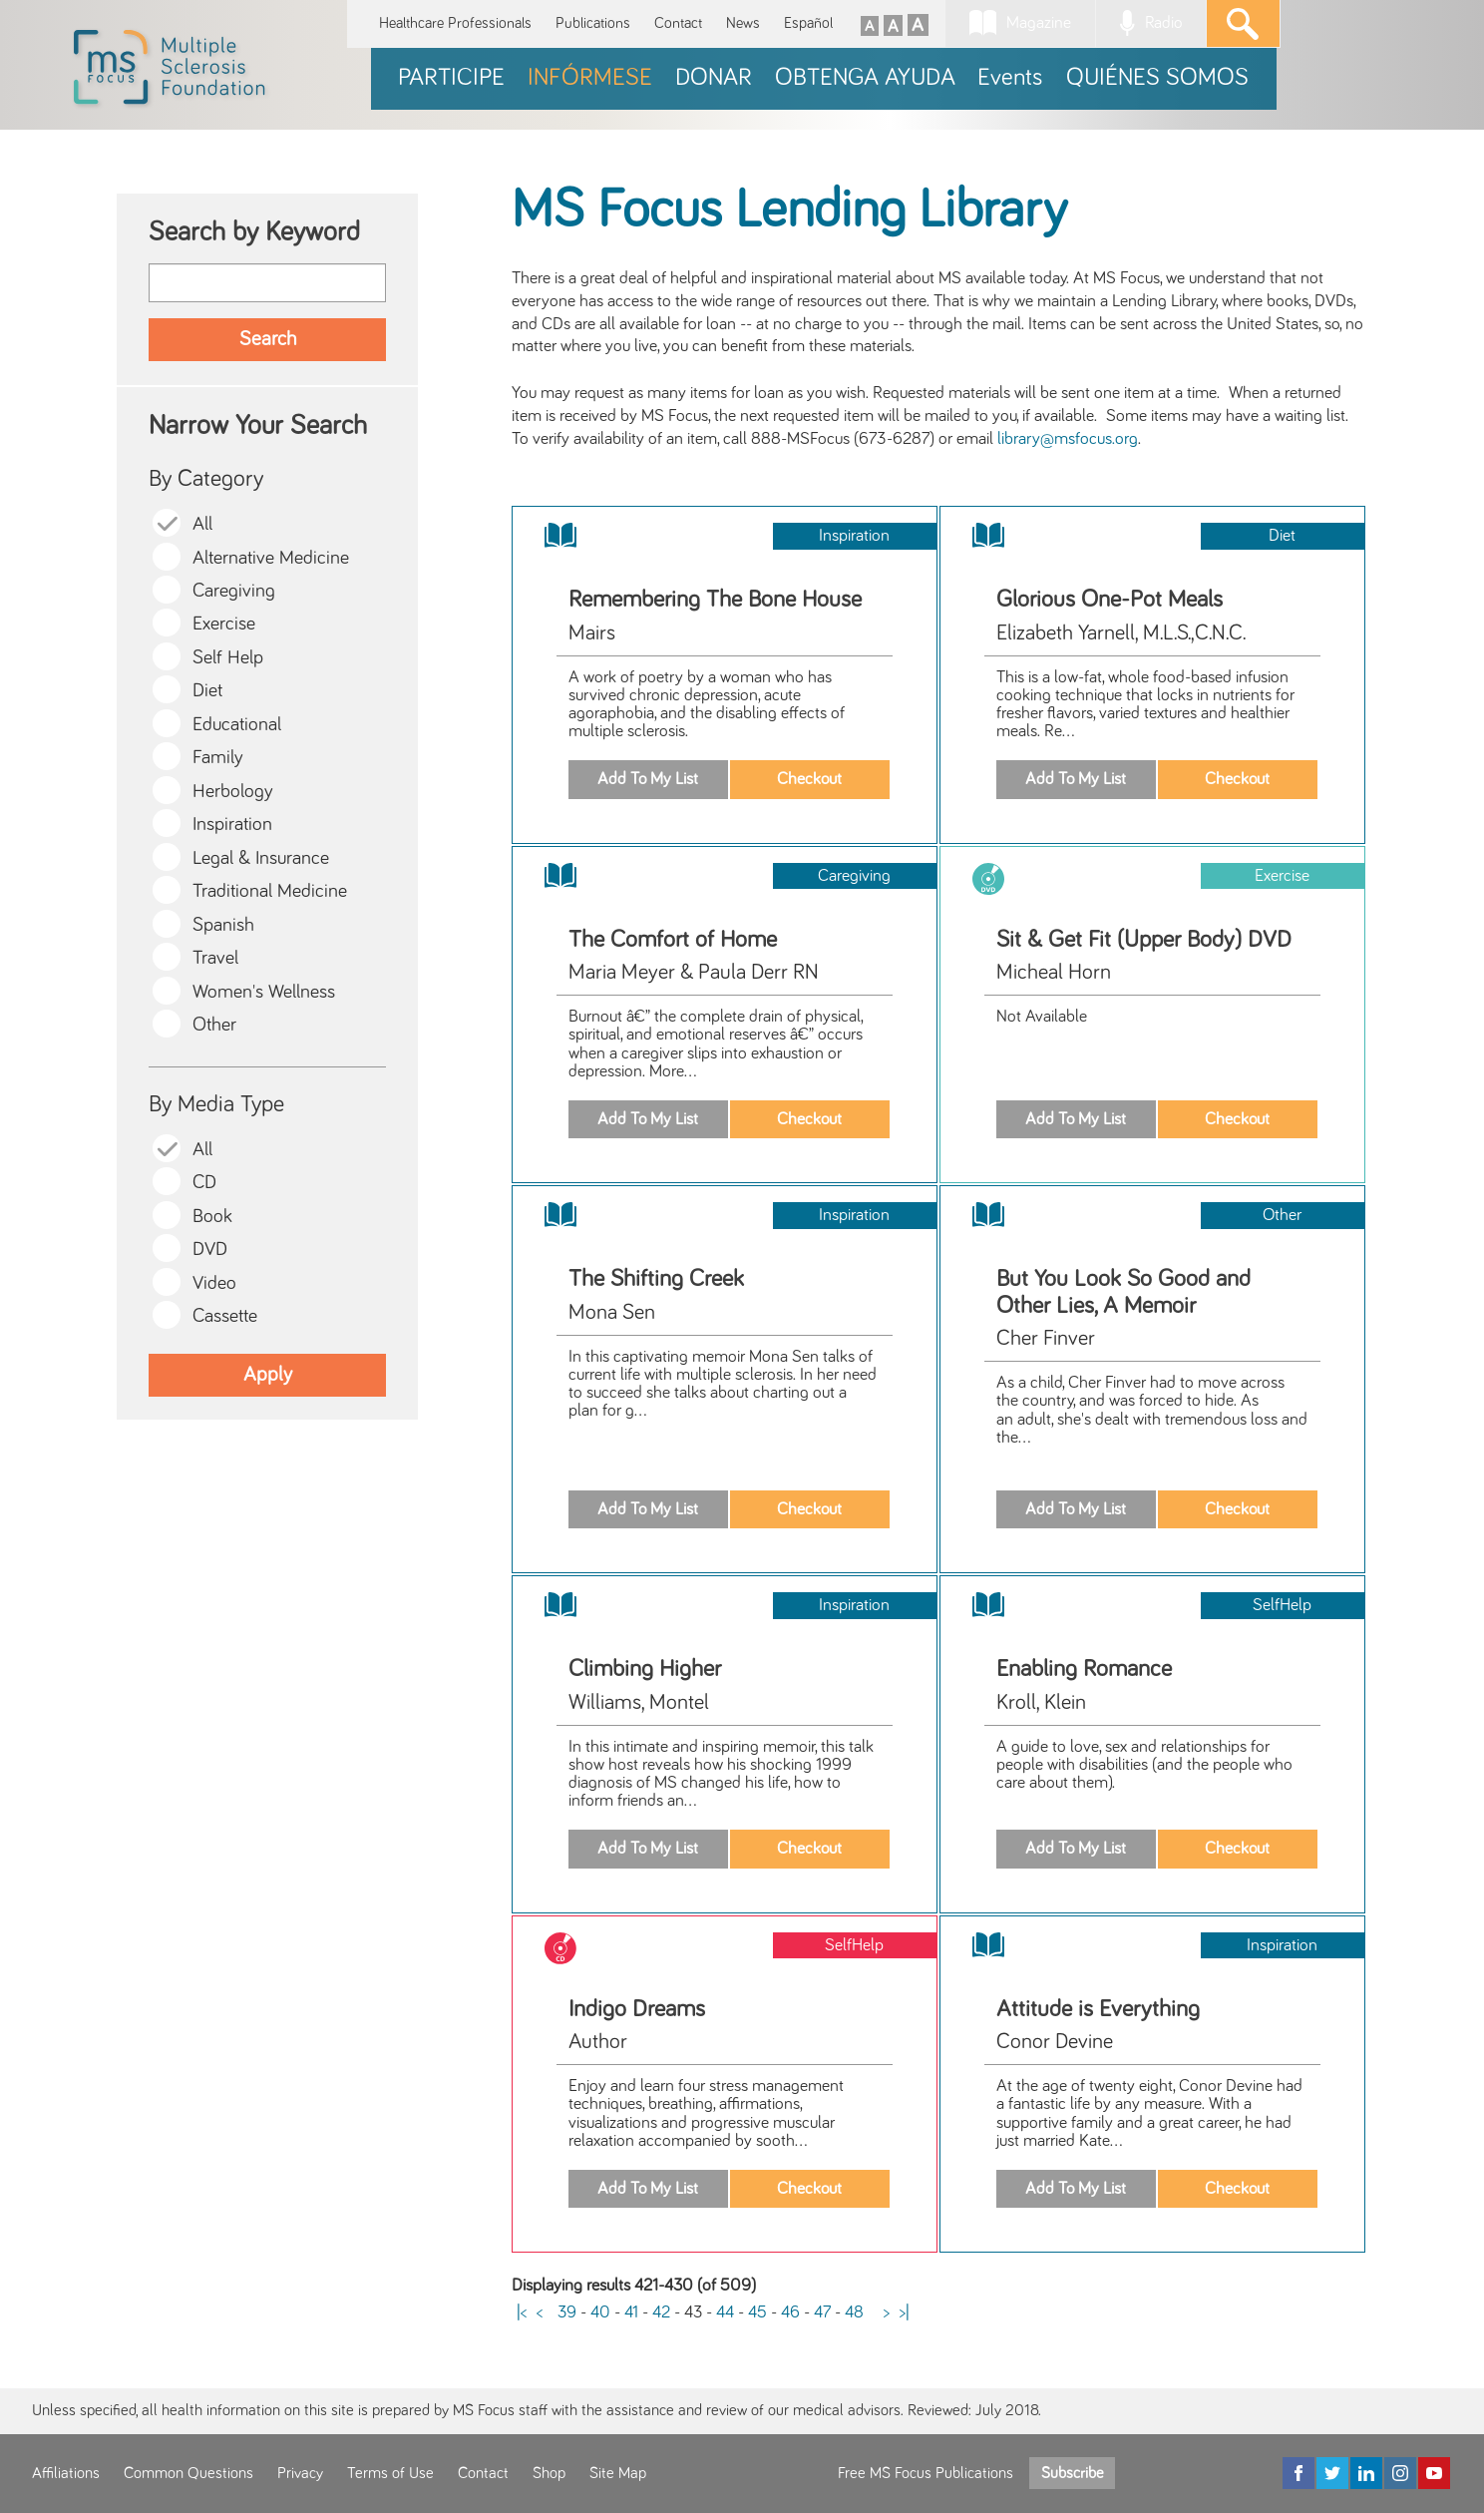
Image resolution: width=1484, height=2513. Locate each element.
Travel (215, 958)
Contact (678, 23)
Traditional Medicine (269, 891)
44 (725, 2312)
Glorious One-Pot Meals (1109, 600)
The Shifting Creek (656, 1279)
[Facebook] (1298, 2473)
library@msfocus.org (1067, 439)
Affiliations (66, 2473)
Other (214, 1025)
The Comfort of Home (672, 940)
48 (854, 2312)
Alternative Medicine (270, 558)
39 (566, 2312)
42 (661, 2312)
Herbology (232, 791)
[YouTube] (1434, 2473)
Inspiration (232, 824)
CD (204, 1182)
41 (631, 2312)
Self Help (227, 657)
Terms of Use (390, 2473)
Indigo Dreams (636, 2009)
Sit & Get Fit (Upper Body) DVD (1144, 940)
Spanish (223, 925)
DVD (209, 1249)
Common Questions (188, 2473)
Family (217, 757)
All (202, 524)
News (743, 23)
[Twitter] (1332, 2473)
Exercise (223, 624)
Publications (593, 23)
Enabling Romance (1084, 1669)
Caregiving (233, 591)
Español (808, 23)
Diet (207, 690)
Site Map (617, 2473)
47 (822, 2312)
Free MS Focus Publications (925, 2473)
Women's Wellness (263, 992)
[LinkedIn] (1366, 2473)
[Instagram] (1400, 2473)
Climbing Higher (644, 1669)
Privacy (300, 2473)
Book (212, 1216)
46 (790, 2312)
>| (905, 2312)
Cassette (224, 1316)
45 (757, 2312)
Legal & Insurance (260, 858)
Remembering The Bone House (715, 600)
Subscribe (1072, 2473)
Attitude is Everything (1098, 2009)
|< (522, 2312)
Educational (236, 724)
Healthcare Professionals (455, 23)
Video (214, 1283)
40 (600, 2312)
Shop (549, 2473)
